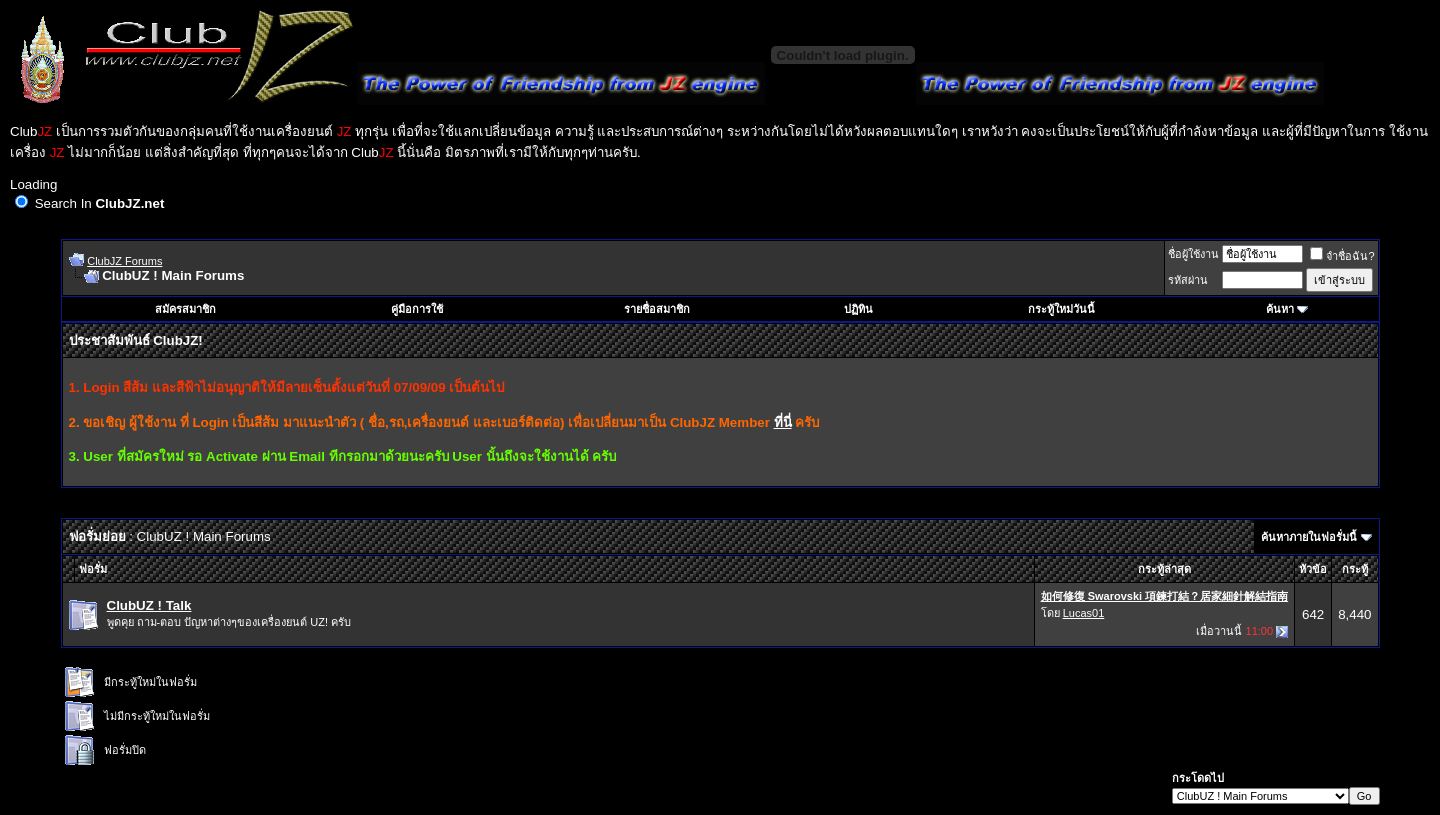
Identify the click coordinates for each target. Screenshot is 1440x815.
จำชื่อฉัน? (1342, 256)
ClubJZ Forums (124, 261)
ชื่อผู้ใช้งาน (1193, 254)
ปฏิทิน (858, 309)
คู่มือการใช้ (417, 309)
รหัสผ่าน (1188, 280)
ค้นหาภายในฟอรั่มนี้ (1309, 537)
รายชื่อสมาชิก (657, 309)
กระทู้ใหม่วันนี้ (1061, 309)
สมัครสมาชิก (185, 309)
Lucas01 (1084, 613)
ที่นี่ (783, 422)
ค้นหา (1280, 309)
